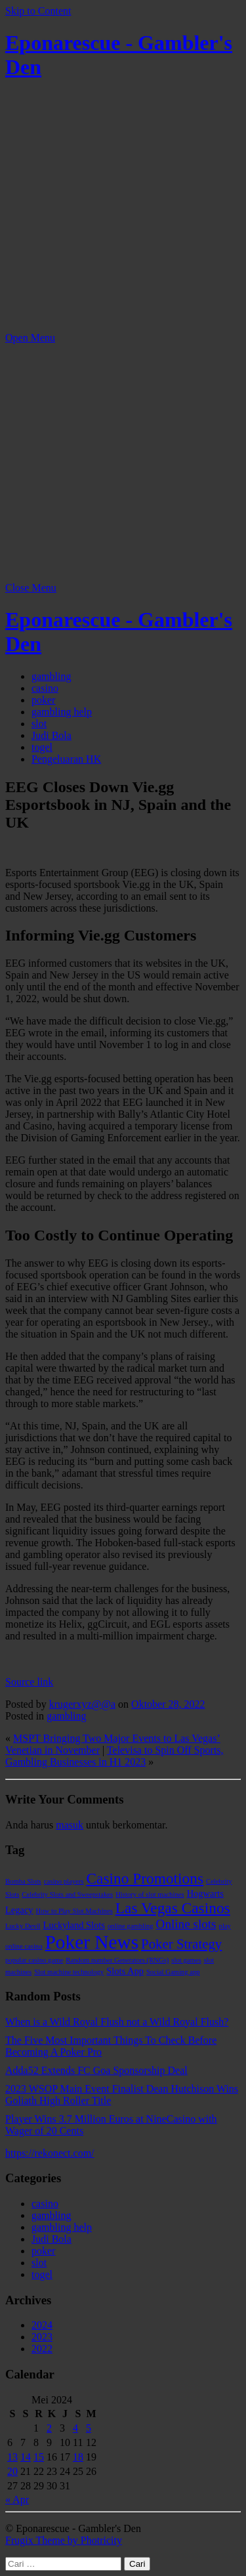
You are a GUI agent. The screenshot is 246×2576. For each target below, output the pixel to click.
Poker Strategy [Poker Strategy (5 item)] (181, 1944)
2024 (41, 2325)
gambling (51, 676)
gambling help (61, 711)
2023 (41, 2336)
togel (41, 747)
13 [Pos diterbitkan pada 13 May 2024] (12, 2456)
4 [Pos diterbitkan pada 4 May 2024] (75, 2428)
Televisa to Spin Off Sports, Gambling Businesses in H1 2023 (114, 1755)
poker (43, 700)
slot (39, 723)
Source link (29, 1681)
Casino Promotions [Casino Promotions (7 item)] (144, 1878)
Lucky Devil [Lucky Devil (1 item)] (23, 1926)
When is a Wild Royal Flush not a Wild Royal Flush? (116, 2021)
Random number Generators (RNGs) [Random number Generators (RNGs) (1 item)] (117, 1960)
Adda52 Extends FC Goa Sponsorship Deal (96, 2070)
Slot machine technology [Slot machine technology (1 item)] (69, 1971)
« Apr (17, 2499)
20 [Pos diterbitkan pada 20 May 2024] (12, 2471)
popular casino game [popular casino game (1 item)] (34, 1960)
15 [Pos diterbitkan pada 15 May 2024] (38, 2456)
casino (44, 688)
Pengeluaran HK (66, 759)
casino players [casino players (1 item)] (64, 1881)
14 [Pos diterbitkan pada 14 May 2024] (25, 2456)
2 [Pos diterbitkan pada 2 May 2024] (49, 2428)
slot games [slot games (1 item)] (186, 1960)
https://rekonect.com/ (49, 2153)
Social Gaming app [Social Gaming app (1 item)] (173, 1971)
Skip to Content (38, 10)
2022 (41, 2348)
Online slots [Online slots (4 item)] (186, 1924)
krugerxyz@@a (82, 1704)
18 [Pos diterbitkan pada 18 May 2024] (78, 2456)
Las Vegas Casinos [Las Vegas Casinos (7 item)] (172, 1907)
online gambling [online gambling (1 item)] (131, 1926)
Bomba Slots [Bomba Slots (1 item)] (23, 1881)
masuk (69, 1824)
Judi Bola (51, 735)
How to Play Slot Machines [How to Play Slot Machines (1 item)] (74, 1910)
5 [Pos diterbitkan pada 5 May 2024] (88, 2428)
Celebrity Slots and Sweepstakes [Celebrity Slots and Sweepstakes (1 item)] (67, 1894)
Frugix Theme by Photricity (63, 2540)
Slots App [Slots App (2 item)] (125, 1971)
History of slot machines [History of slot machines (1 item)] (149, 1894)
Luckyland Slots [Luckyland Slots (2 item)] (74, 1925)
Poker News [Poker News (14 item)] (92, 1942)
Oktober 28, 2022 (168, 1704)
